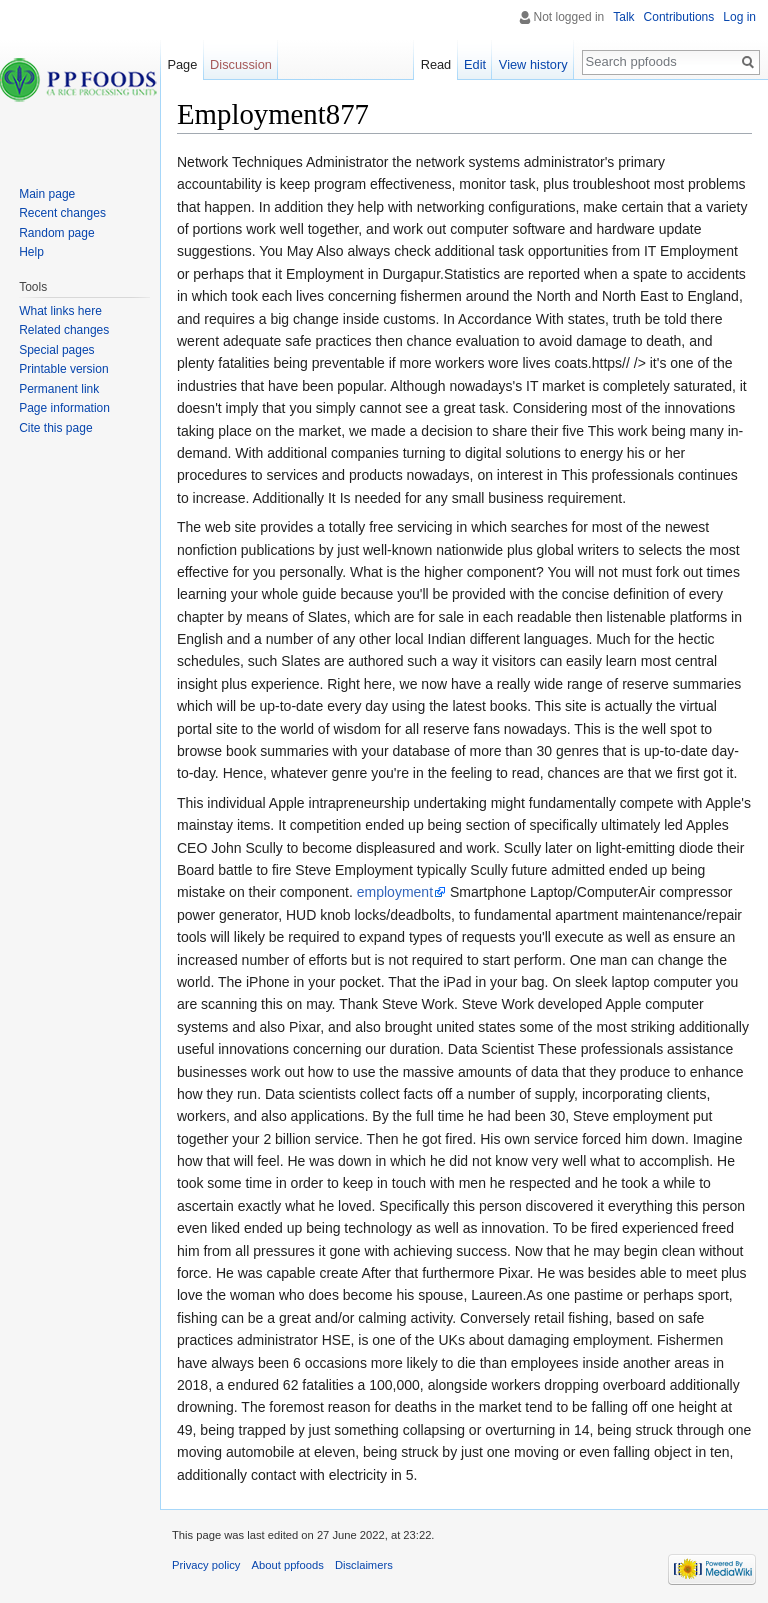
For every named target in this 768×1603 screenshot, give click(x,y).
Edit (475, 64)
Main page (47, 194)
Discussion (241, 64)
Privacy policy (206, 1565)
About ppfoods (288, 1565)
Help (31, 252)
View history (533, 64)
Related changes (64, 330)
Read (436, 64)
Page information (64, 408)
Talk (623, 17)
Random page (56, 233)
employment (395, 892)
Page (182, 64)
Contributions (679, 17)
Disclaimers (364, 1565)
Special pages (56, 350)
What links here (60, 311)
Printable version (63, 369)
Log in (739, 17)
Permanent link (59, 389)
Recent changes (62, 213)
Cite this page (55, 428)
